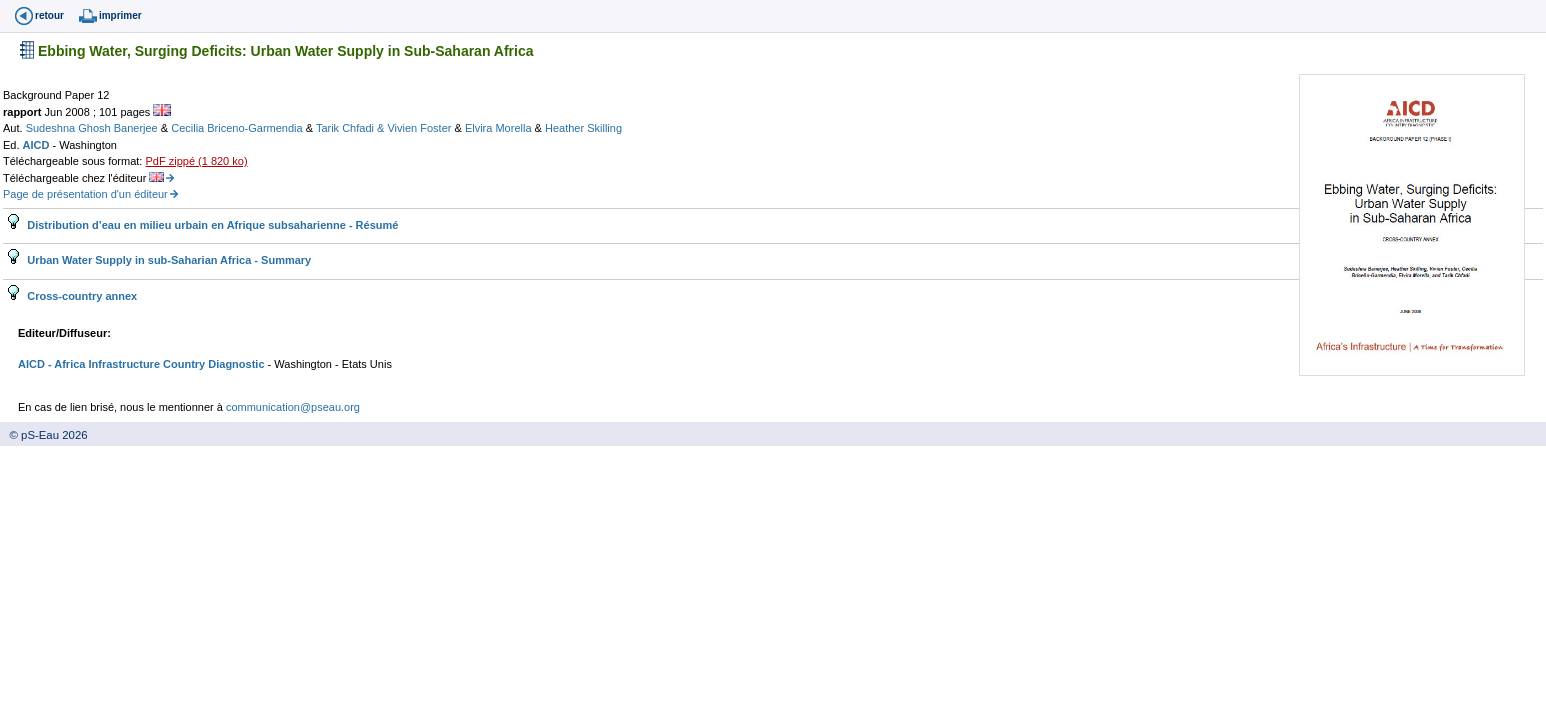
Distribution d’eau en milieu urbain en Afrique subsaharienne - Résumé (211, 225)
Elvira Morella (500, 128)
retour (49, 15)
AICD (38, 145)
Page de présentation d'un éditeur (85, 194)
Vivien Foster (420, 128)
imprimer (120, 15)
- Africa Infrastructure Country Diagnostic (155, 364)
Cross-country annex (80, 296)
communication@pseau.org (293, 407)
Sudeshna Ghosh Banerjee (93, 128)
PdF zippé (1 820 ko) (196, 161)
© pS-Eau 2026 (44, 435)
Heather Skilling (583, 128)
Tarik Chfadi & (352, 128)
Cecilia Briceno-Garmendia (238, 128)
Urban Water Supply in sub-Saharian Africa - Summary (167, 260)
